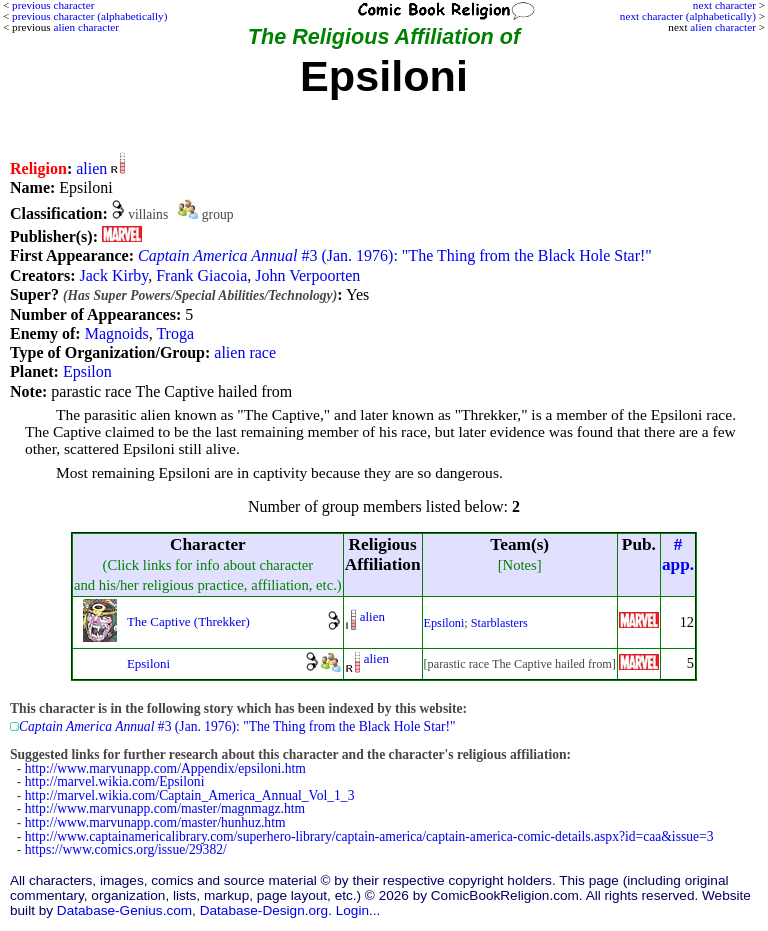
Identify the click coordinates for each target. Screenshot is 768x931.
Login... (358, 910)
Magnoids (117, 333)
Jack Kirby (113, 275)
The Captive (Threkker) (188, 621)
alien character (723, 27)
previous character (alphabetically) (89, 16)
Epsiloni (444, 623)
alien (91, 168)
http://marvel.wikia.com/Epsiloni (115, 781)
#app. (678, 554)
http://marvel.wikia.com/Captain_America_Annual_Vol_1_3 (190, 795)
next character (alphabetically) (688, 16)
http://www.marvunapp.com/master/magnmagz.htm (165, 808)
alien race (245, 352)
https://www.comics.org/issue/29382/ (126, 849)
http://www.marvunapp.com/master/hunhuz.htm (155, 822)
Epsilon (87, 371)
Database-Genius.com (124, 910)
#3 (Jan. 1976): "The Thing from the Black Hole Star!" (395, 255)
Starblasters (499, 623)
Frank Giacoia (201, 275)
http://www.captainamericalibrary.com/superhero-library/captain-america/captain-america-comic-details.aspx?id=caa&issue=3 (369, 836)
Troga (175, 333)
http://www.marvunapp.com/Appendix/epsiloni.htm (165, 768)
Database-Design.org (264, 910)
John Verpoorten (307, 275)
